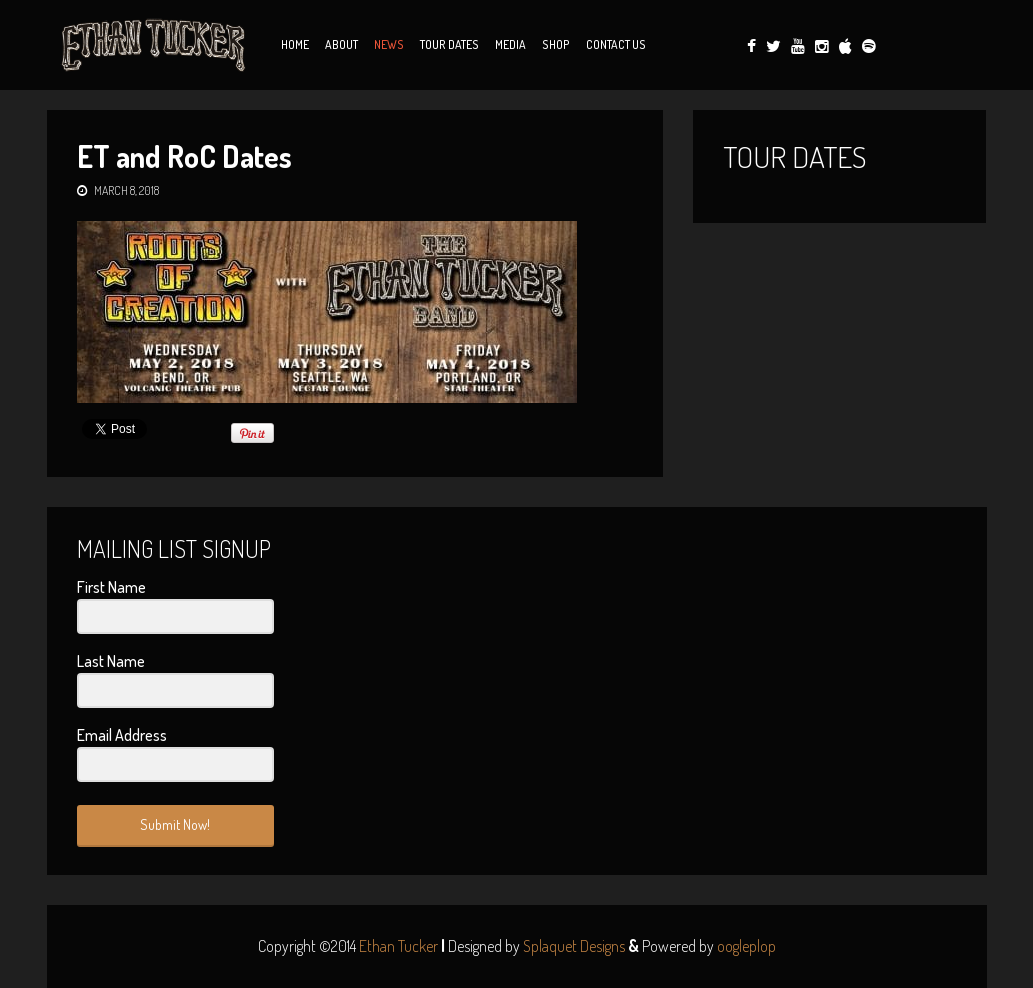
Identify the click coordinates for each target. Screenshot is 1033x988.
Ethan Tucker (398, 946)
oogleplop (746, 946)
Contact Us (616, 44)
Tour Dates (449, 44)
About (341, 44)
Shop (556, 44)
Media (510, 44)
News (389, 44)
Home (295, 44)
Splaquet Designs (574, 946)
